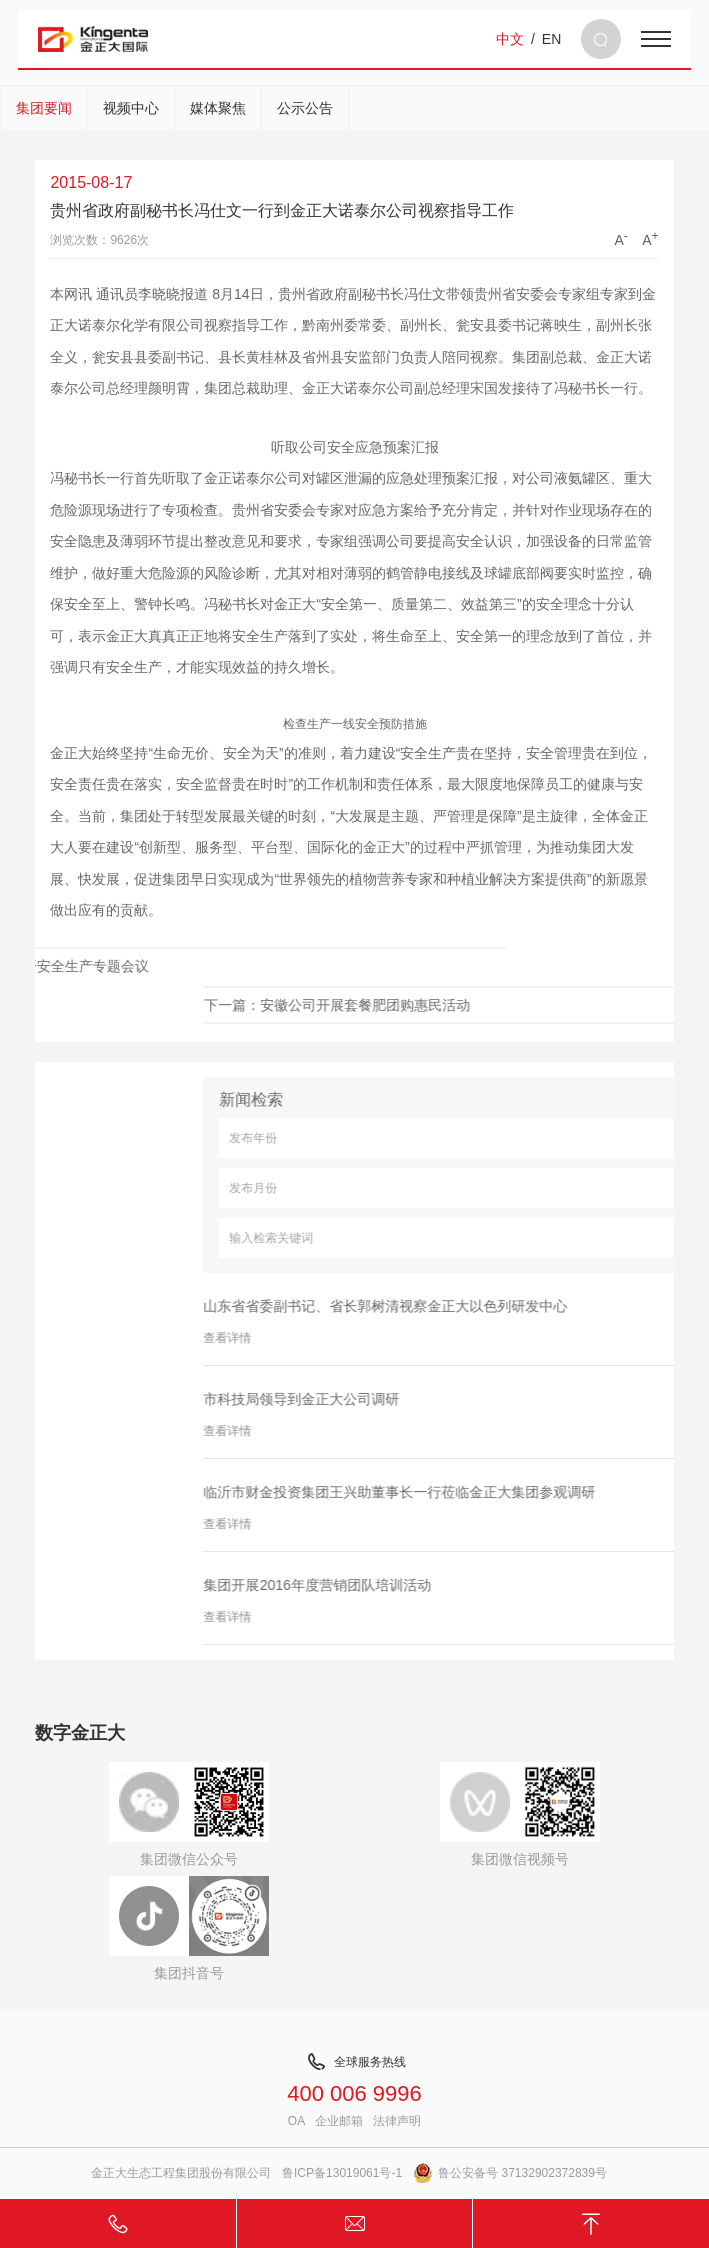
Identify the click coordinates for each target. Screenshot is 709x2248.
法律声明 (397, 2121)
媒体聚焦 (218, 108)
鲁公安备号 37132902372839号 (510, 2173)
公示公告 (305, 108)
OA (296, 2121)
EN (551, 39)
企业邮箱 (339, 2121)
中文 (510, 39)
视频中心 (131, 108)
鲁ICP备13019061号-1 (342, 2173)
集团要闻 (44, 108)
